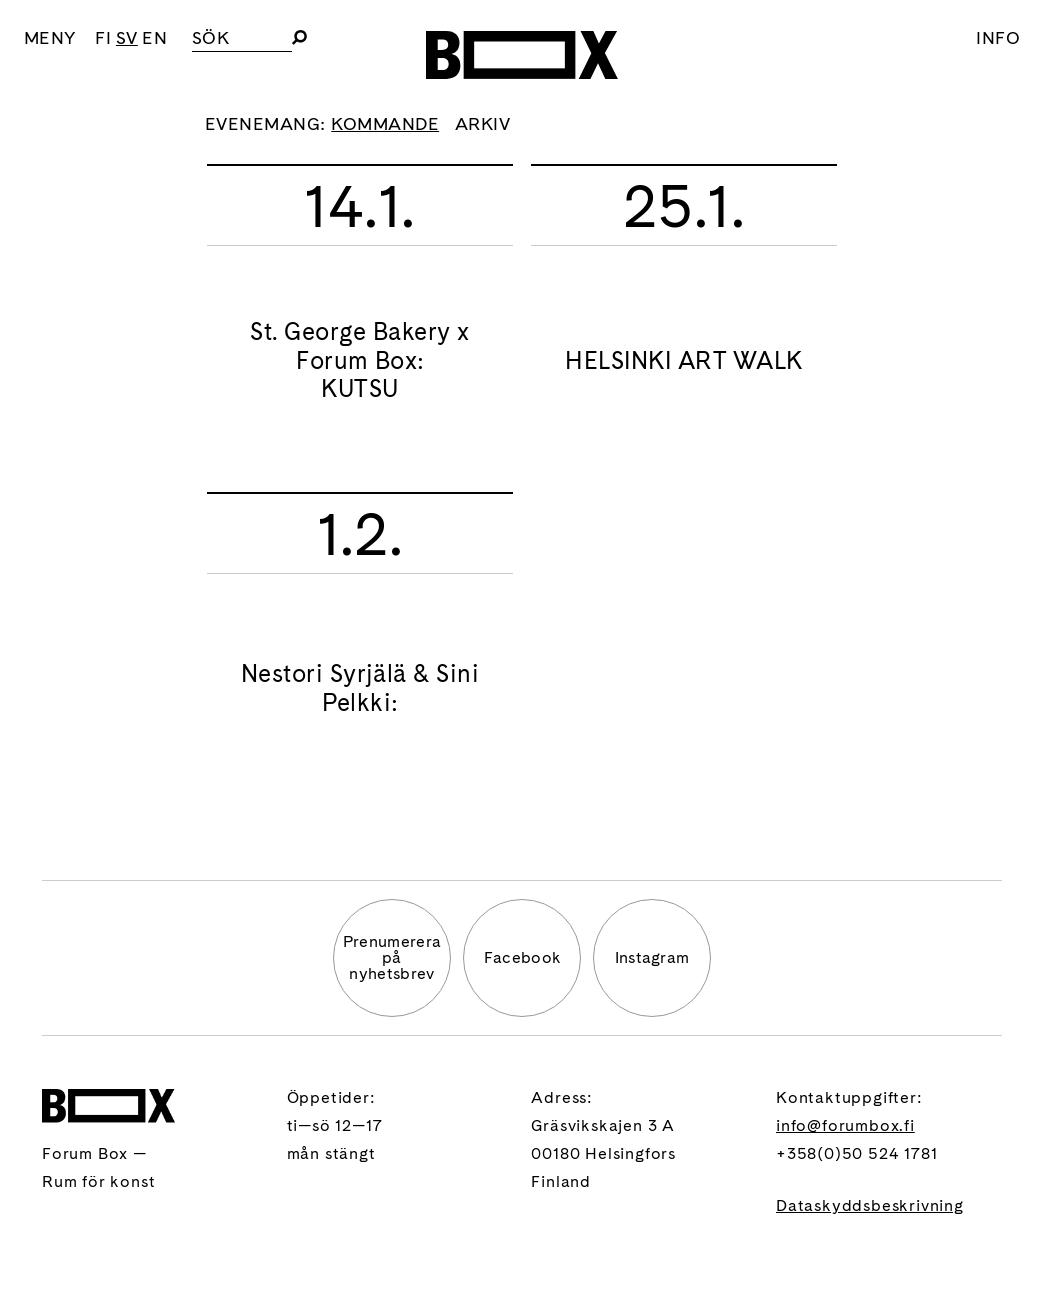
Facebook (522, 957)
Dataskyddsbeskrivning (870, 1205)
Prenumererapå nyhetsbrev (392, 957)
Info (998, 37)
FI (103, 37)
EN (154, 37)
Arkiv (482, 123)
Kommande (385, 123)
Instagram (652, 957)
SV (127, 37)
